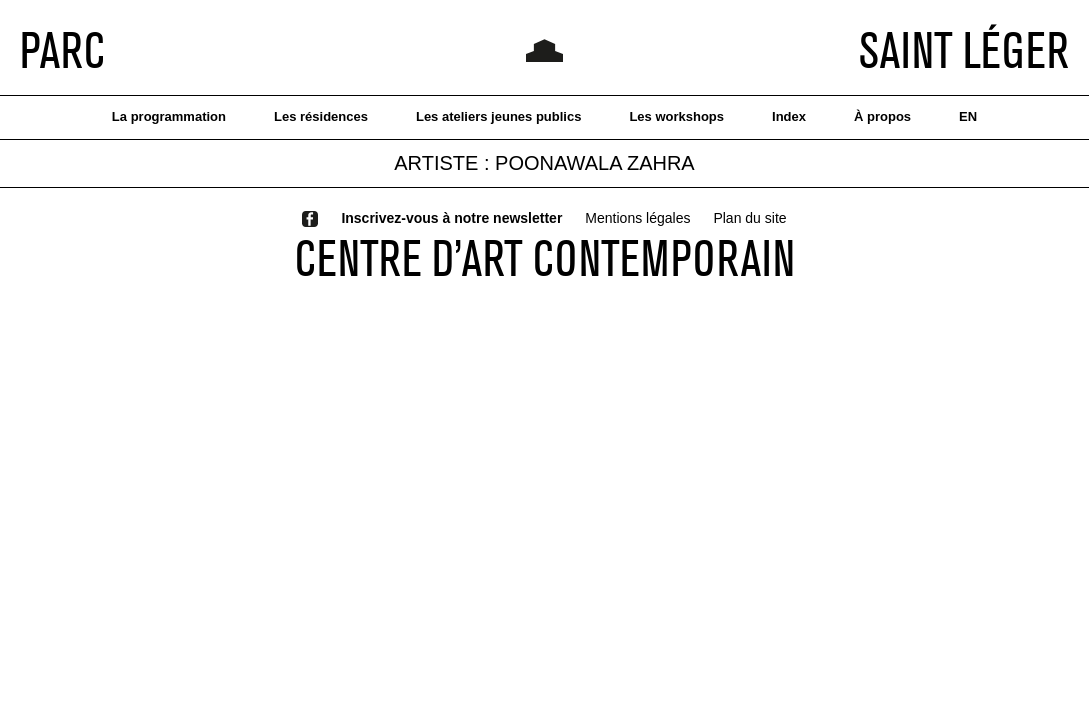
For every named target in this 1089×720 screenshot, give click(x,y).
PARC (62, 50)
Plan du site (749, 218)
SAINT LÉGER (964, 50)
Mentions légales (637, 218)
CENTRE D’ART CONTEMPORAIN (545, 258)
